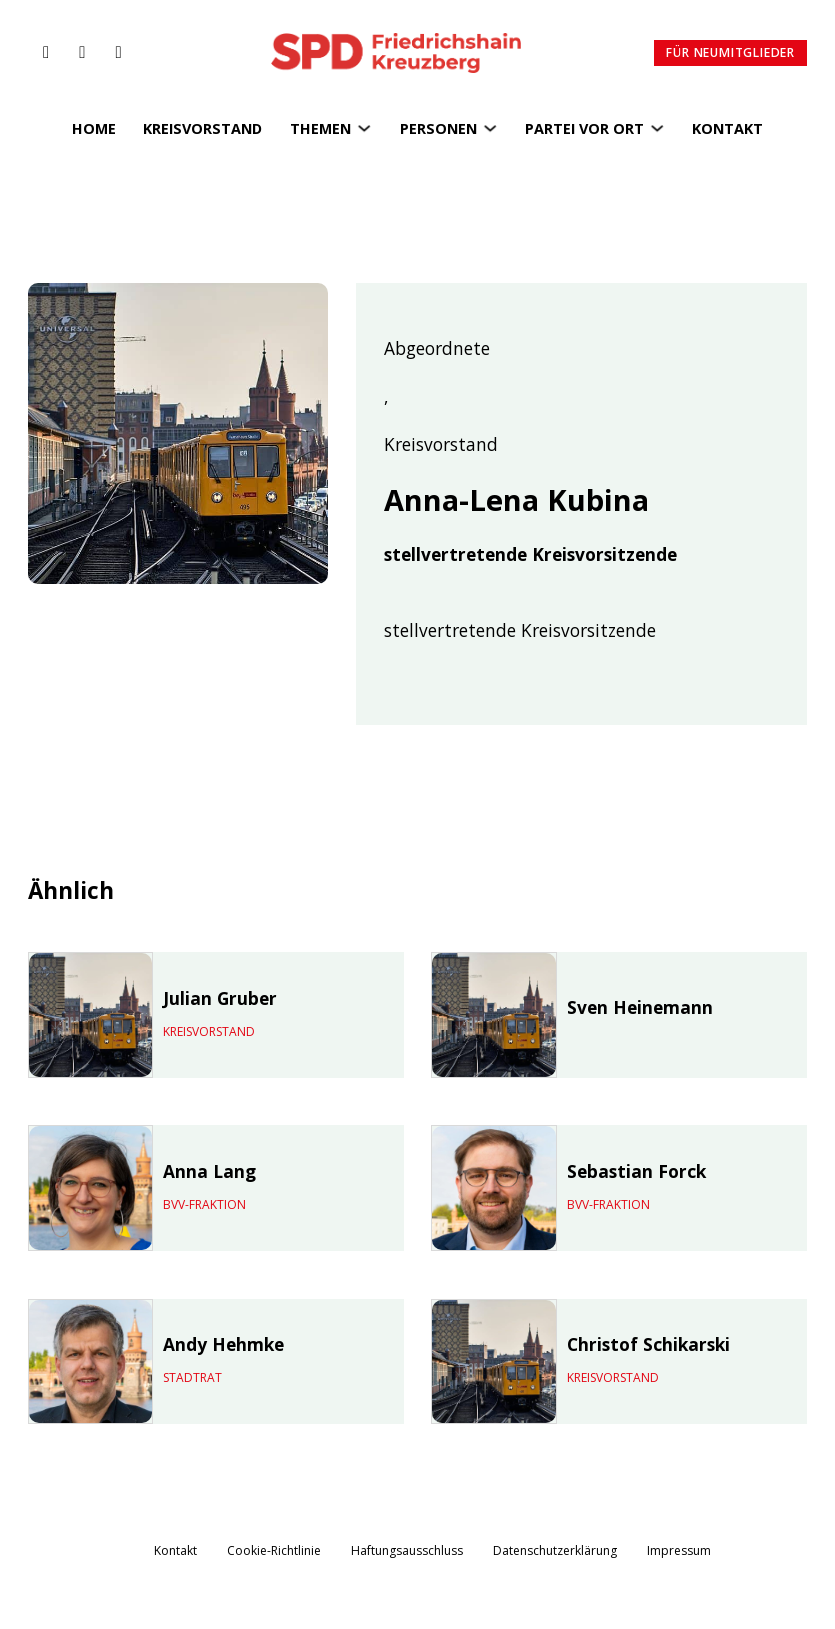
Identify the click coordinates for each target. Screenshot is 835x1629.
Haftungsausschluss (407, 1551)
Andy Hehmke (223, 1344)
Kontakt (727, 128)
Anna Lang (209, 1171)
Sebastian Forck (636, 1171)
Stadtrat (192, 1377)
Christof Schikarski (648, 1344)
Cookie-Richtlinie (274, 1551)
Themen (320, 128)
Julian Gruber (220, 998)
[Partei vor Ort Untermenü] (657, 128)
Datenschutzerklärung (555, 1551)
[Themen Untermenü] (364, 128)
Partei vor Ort (584, 128)
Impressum (679, 1551)
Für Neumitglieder (730, 52)
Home (94, 128)
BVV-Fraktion (204, 1204)
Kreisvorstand (202, 128)
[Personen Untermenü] (490, 128)
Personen (438, 128)
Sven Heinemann (640, 1007)
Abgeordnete (437, 349)
